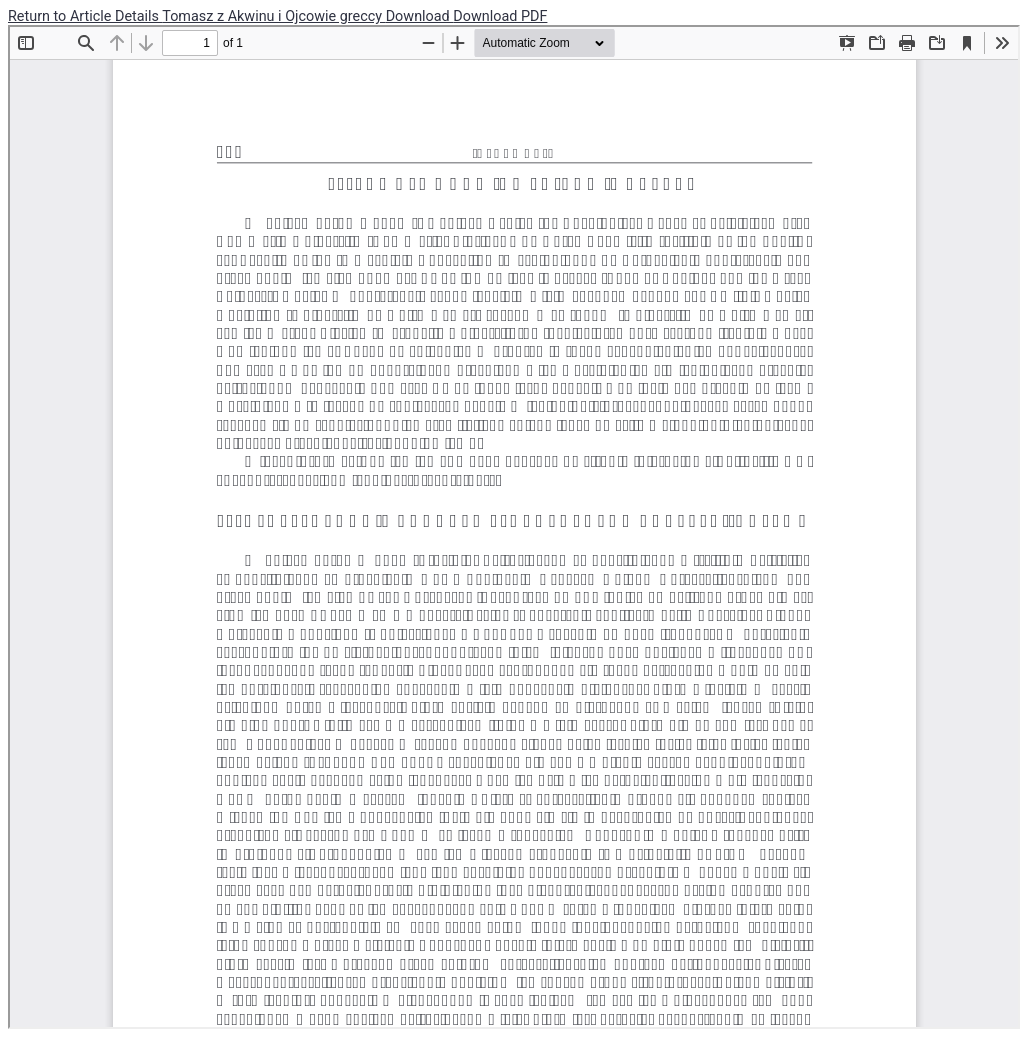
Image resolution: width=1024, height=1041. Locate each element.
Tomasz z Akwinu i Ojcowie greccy (273, 16)
